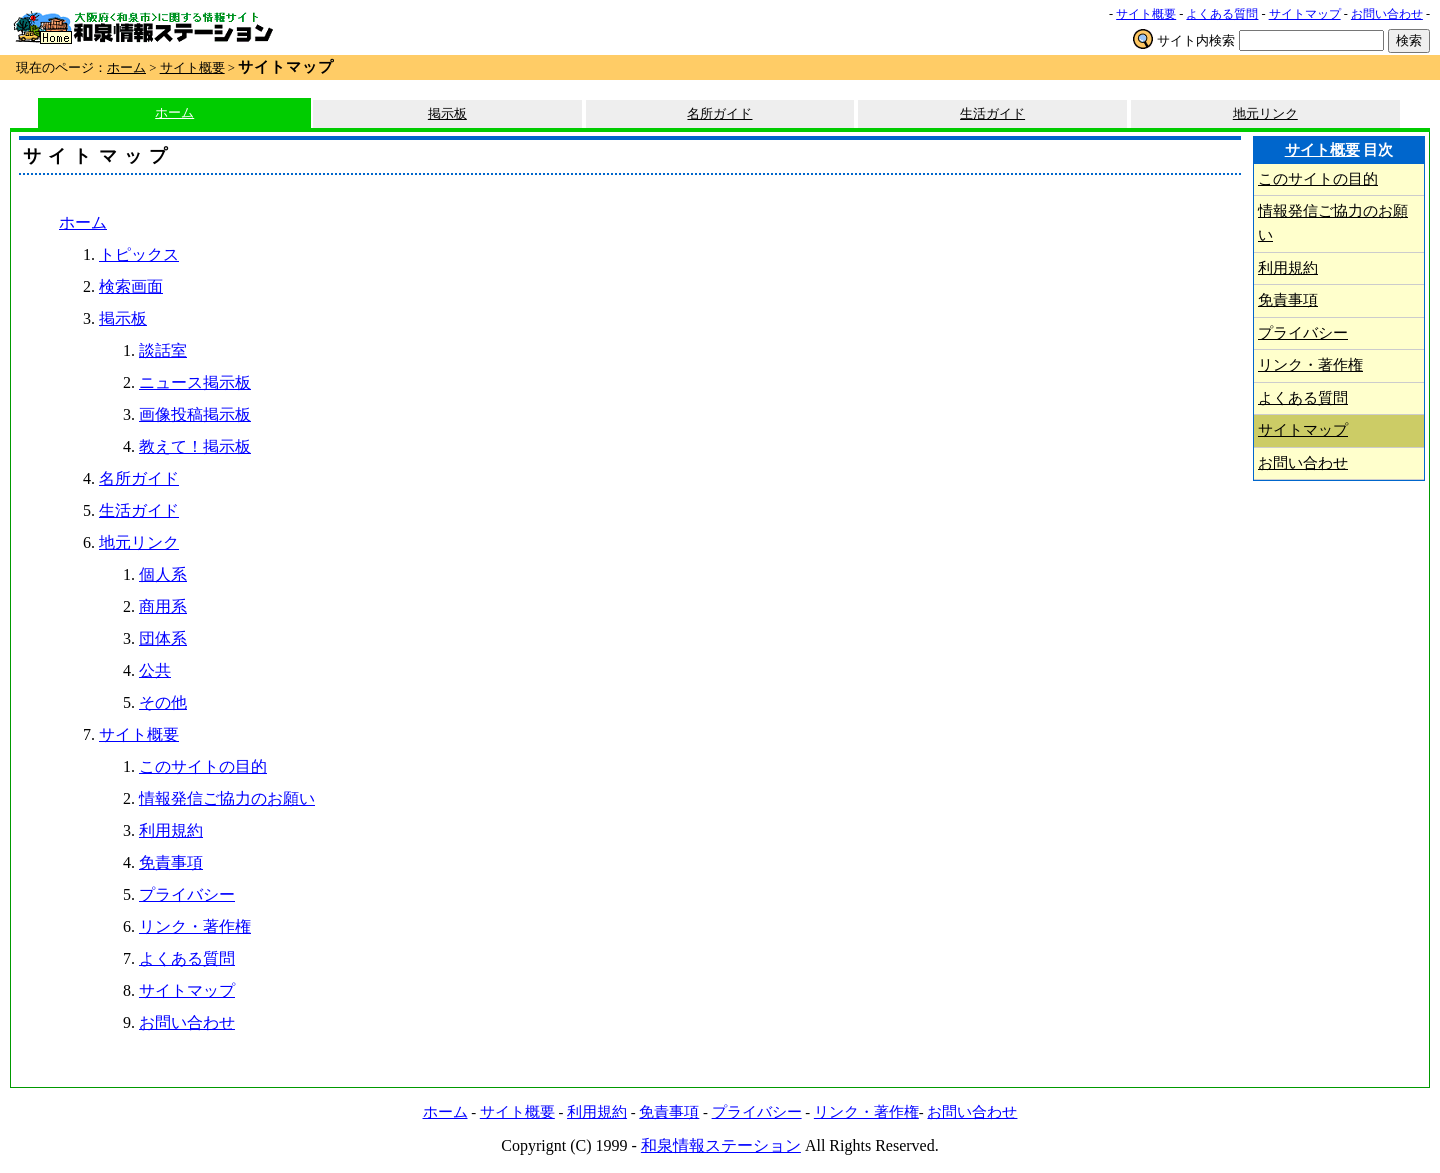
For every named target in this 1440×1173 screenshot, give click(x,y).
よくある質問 (1222, 14)
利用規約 (171, 830)
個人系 (163, 574)
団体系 (163, 638)
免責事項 (171, 862)
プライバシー (187, 894)
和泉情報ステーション (721, 1145)
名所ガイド (719, 113)
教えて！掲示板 (195, 446)
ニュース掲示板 (195, 382)
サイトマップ (1305, 14)
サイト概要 (1146, 14)
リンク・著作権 (195, 926)
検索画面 (131, 286)
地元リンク (1265, 113)
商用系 (163, 606)
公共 (155, 670)
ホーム (126, 68)
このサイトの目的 (203, 766)
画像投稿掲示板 (195, 414)
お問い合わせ (1387, 14)
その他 (163, 702)
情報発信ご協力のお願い (227, 798)
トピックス (139, 254)
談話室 (163, 350)
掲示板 (447, 113)
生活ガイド (992, 113)
